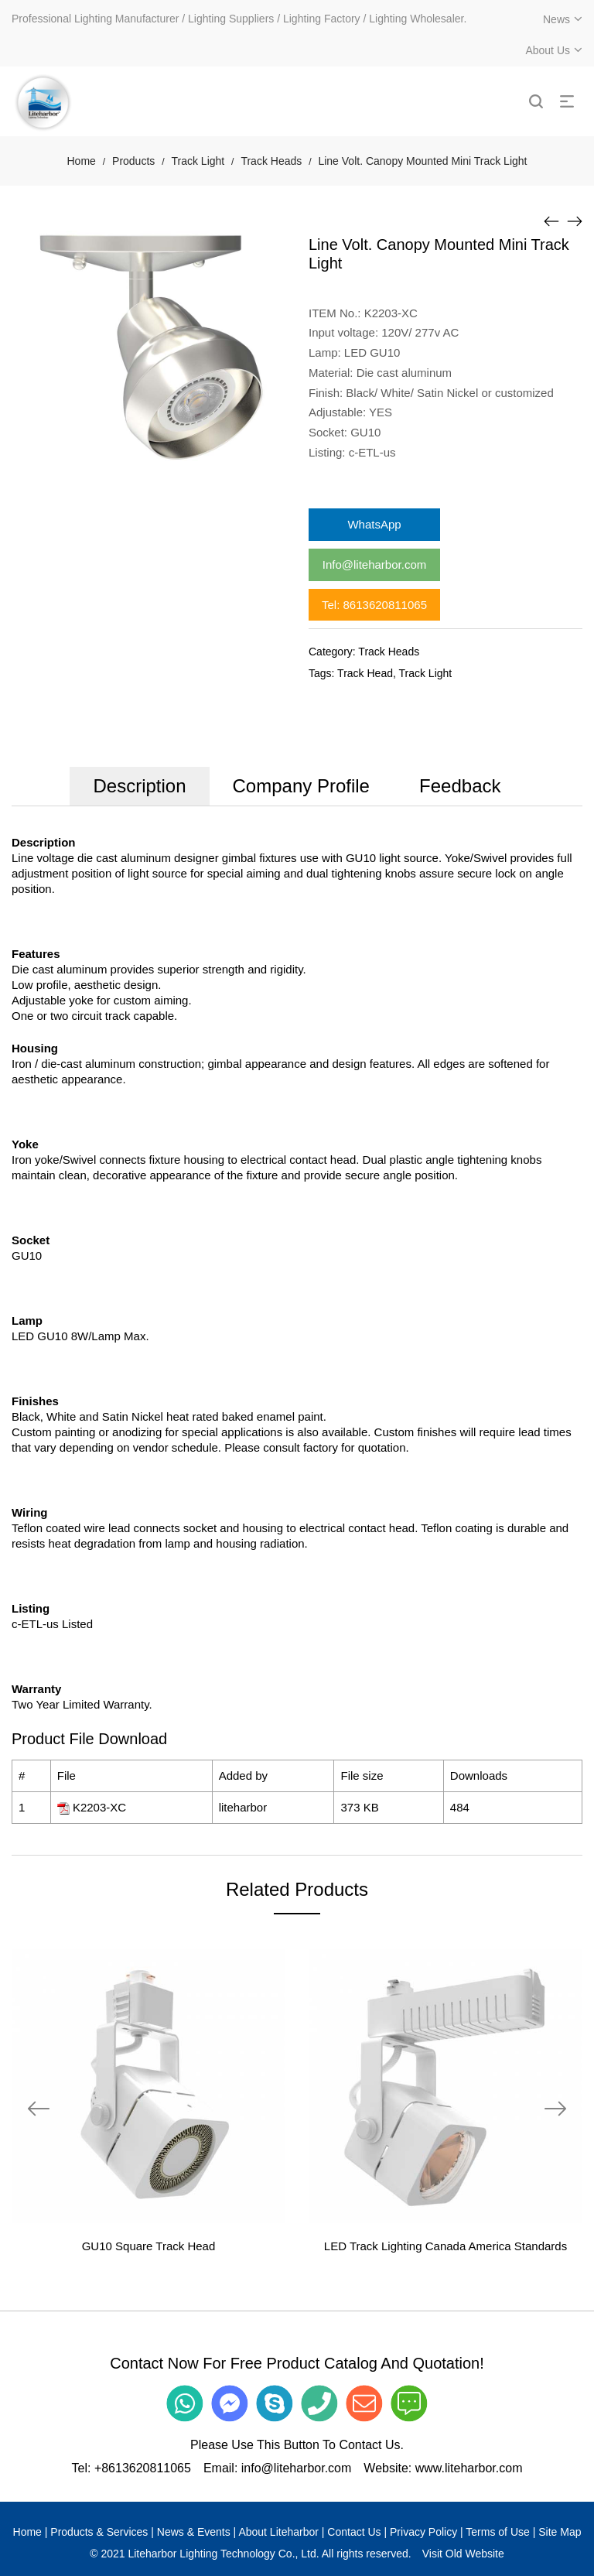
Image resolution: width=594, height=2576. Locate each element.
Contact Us (354, 2532)
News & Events (193, 2532)
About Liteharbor (278, 2532)
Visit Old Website (463, 2553)
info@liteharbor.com (296, 2468)
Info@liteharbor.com (374, 564)
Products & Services (99, 2532)
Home (81, 161)
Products (133, 161)
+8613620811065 (142, 2468)
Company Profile (301, 785)
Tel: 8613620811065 (374, 604)
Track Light (197, 161)
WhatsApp (374, 524)
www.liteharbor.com (469, 2468)
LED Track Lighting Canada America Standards (445, 2246)
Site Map (559, 2532)
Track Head (365, 673)
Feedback (459, 785)
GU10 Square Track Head (149, 2246)
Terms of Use (497, 2532)
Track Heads (271, 161)
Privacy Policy (423, 2532)
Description (139, 785)
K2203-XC (99, 1807)
